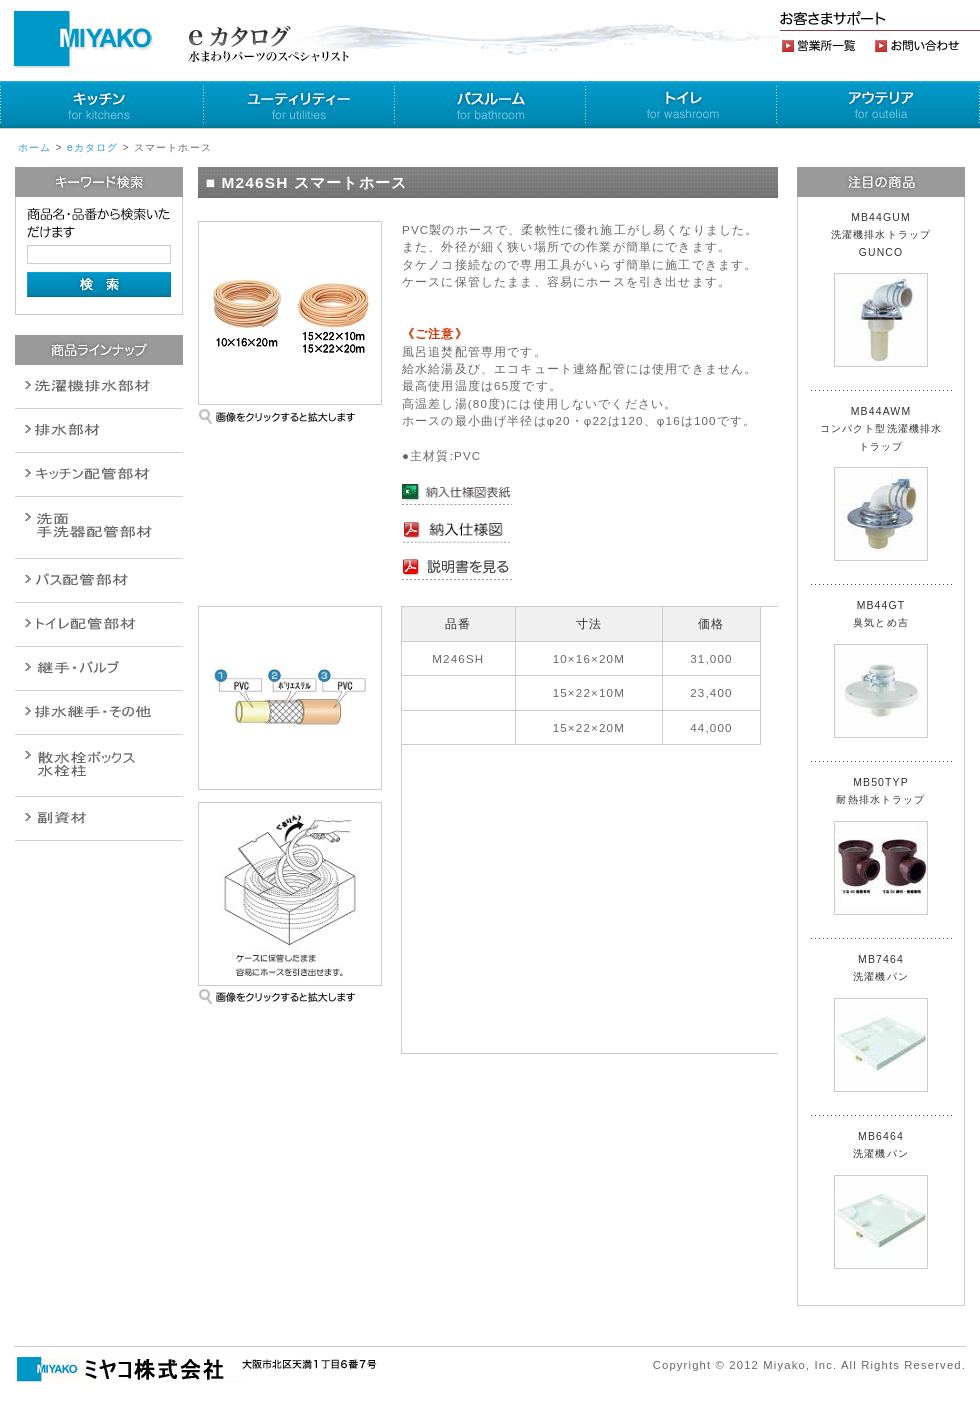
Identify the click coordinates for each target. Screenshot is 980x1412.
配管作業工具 (99, 668)
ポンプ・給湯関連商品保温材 (99, 624)
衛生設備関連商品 (99, 430)
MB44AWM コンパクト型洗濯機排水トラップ (881, 483)
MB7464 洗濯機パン (881, 1023)
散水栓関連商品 (99, 527)
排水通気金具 (99, 386)
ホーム (34, 147)
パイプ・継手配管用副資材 (99, 474)
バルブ (99, 580)
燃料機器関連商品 (99, 712)
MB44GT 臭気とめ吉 (881, 669)
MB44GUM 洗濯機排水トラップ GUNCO (887, 289)
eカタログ (93, 147)
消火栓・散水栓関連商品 (99, 765)
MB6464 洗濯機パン (881, 1200)
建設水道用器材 (99, 818)
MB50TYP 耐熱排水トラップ (881, 846)
